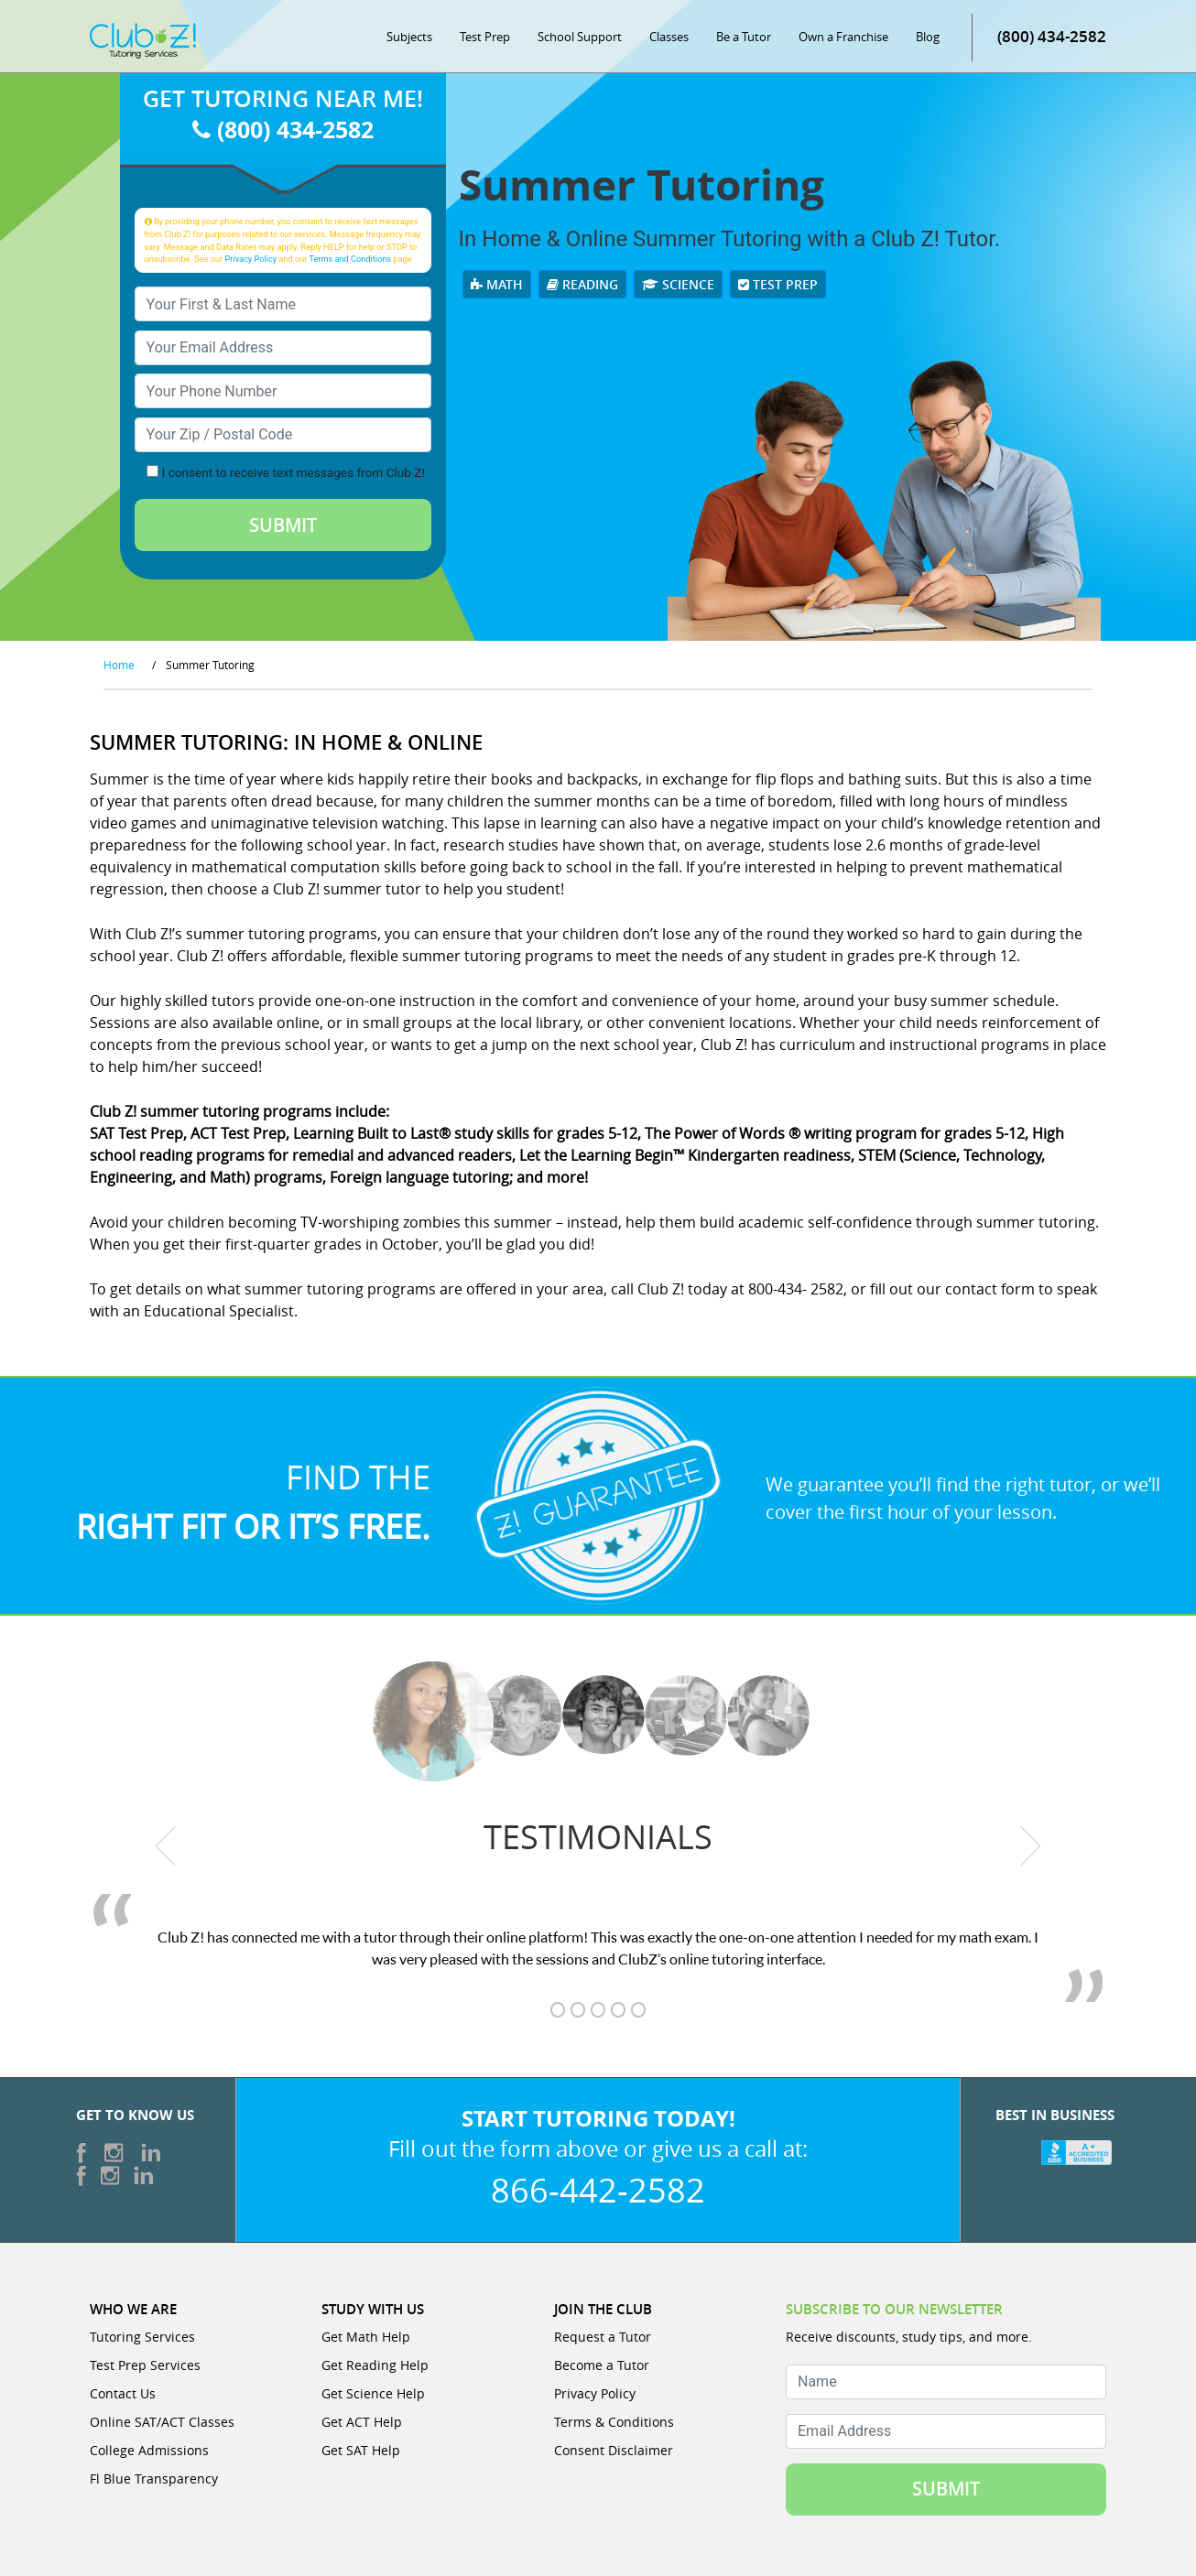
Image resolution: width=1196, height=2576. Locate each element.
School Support (580, 36)
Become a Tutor (601, 2365)
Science (678, 284)
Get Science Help (373, 2393)
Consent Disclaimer (613, 2450)
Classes (669, 36)
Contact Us (123, 2393)
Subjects (409, 36)
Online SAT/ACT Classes (162, 2421)
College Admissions (149, 2450)
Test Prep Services (145, 2365)
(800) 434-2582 (1051, 36)
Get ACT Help (361, 2421)
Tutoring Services (142, 2336)
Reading (582, 284)
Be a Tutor (743, 36)
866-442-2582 (598, 2190)
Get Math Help (365, 2336)
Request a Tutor (602, 2336)
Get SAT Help (360, 2450)
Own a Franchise (843, 36)
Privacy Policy (251, 259)
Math (497, 284)
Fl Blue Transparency (154, 2478)
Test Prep (485, 36)
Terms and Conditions (350, 259)
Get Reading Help (375, 2365)
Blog (928, 36)
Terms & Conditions (614, 2421)
